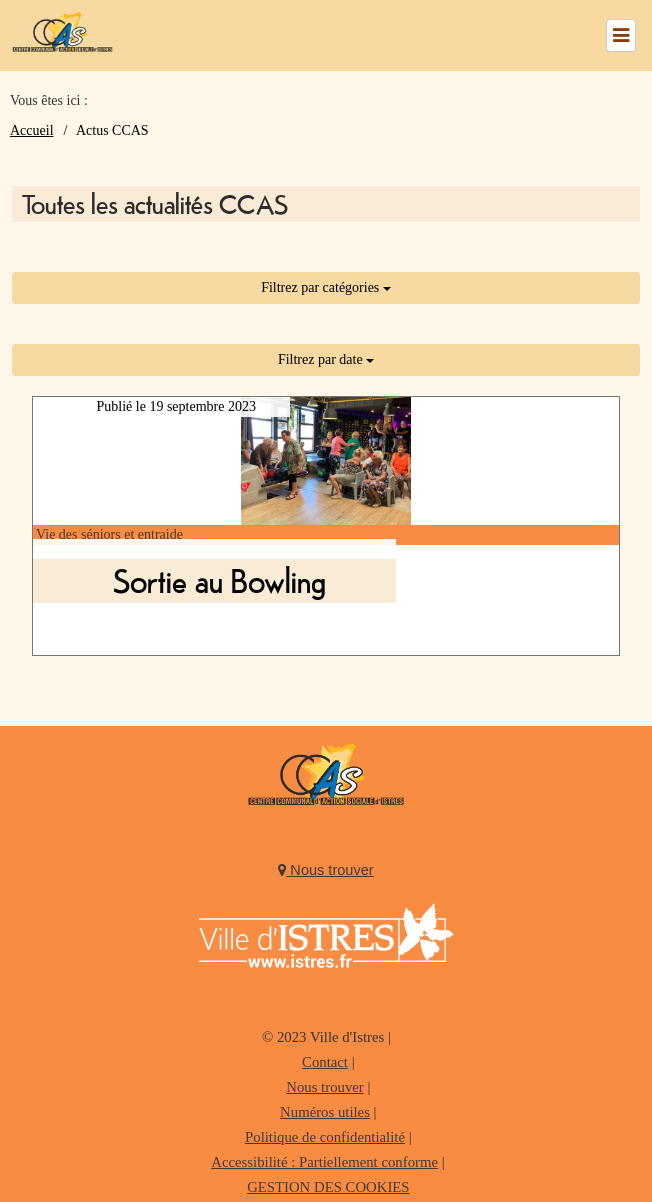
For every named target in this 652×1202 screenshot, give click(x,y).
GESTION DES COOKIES (328, 1187)
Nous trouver (325, 870)
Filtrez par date (326, 359)
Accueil (32, 130)
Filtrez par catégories (326, 287)
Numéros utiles (325, 1112)
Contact (325, 1062)
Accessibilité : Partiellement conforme (324, 1162)
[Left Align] (621, 35)
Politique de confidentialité (325, 1137)
